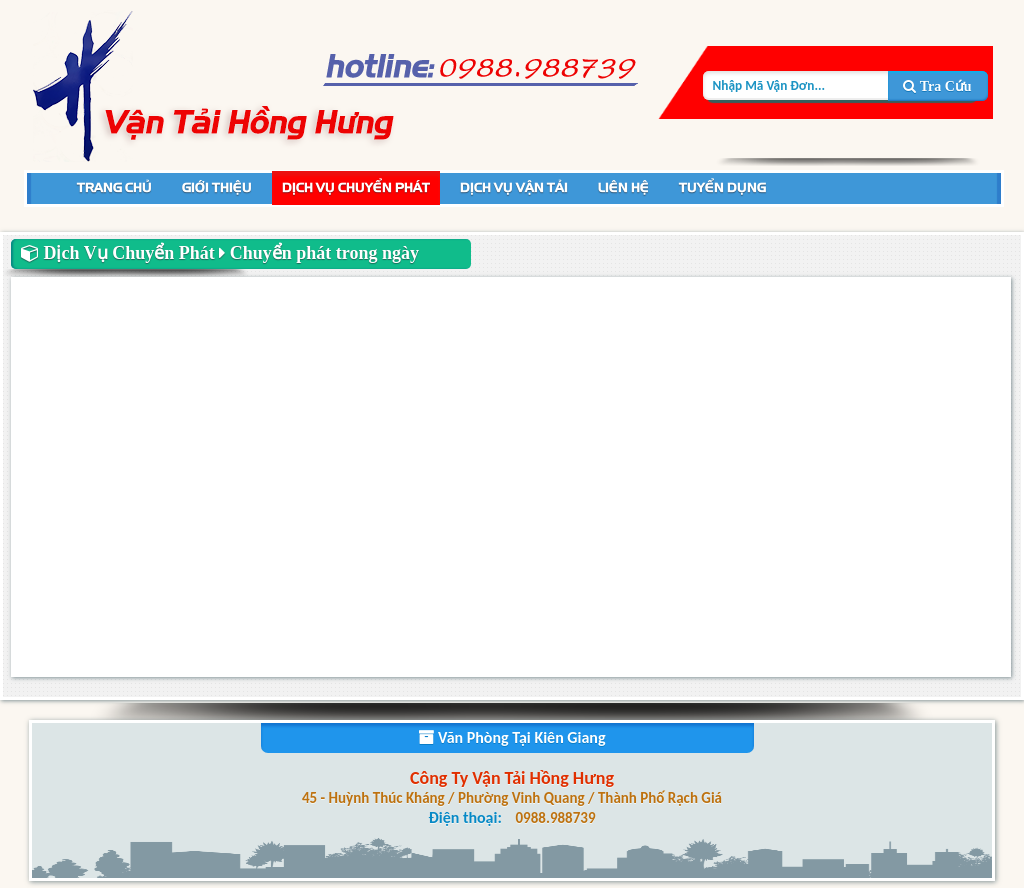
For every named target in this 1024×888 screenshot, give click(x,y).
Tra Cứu (937, 86)
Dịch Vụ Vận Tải (514, 187)
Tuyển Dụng (722, 187)
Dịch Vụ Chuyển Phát (356, 187)
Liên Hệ (623, 187)
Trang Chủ (114, 187)
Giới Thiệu (217, 187)
